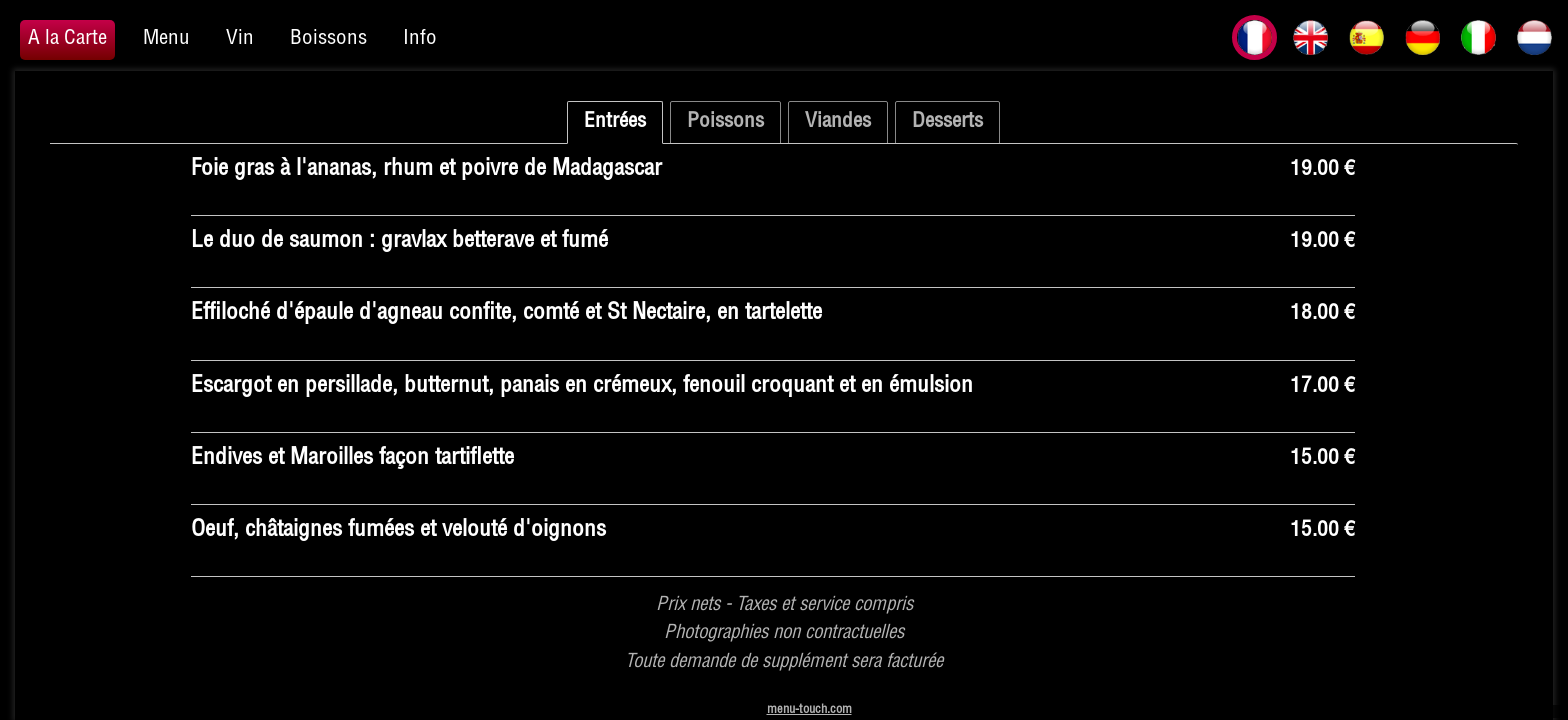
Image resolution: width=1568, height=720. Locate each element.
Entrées (615, 122)
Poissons (725, 122)
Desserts (947, 122)
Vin (240, 39)
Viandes (838, 122)
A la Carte (67, 39)
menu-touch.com (809, 710)
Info (420, 39)
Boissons (328, 39)
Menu (166, 39)
